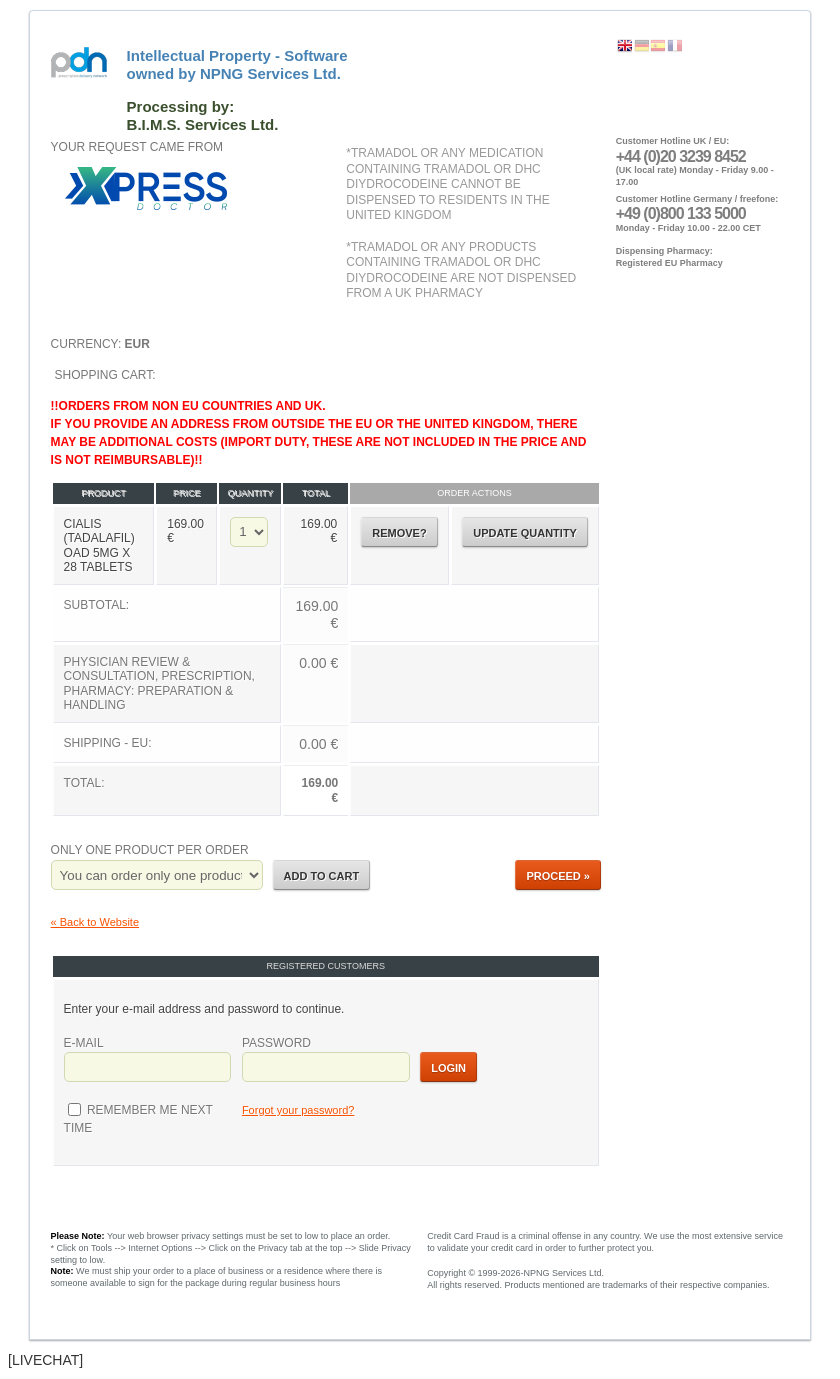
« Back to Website (95, 922)
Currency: (100, 344)
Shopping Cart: (326, 593)
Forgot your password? (298, 1110)
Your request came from (137, 147)
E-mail (84, 1043)
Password (276, 1043)
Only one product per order (150, 850)
